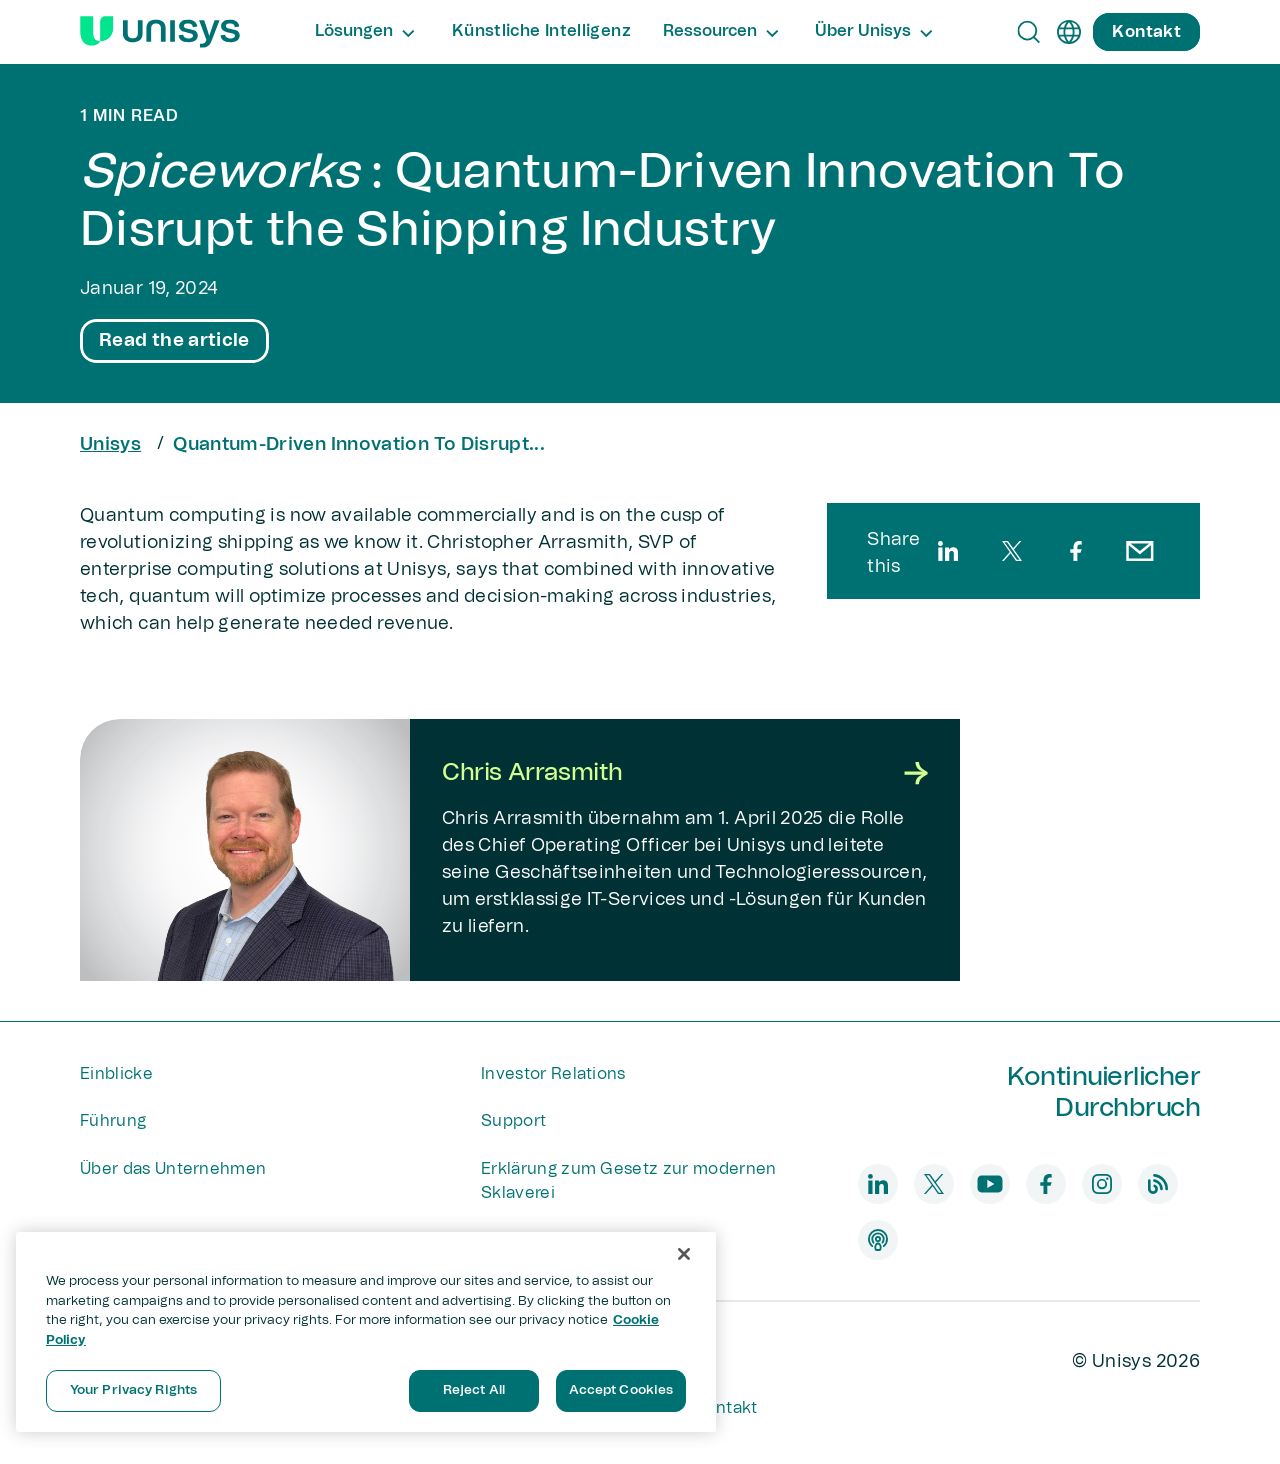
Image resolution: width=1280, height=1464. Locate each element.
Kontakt (725, 1408)
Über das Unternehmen (173, 1169)
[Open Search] (1029, 32)
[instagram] (1102, 1184)
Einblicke (116, 1074)
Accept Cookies (621, 1390)
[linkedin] (948, 551)
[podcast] (878, 1240)
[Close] (684, 1254)
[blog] (1158, 1184)
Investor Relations (553, 1074)
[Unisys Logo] (160, 32)
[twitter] (1012, 551)
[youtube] (990, 1184)
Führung (113, 1121)
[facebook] (1076, 551)
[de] (1069, 32)
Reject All (474, 1390)
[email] (1140, 551)
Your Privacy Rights (133, 1390)
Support (513, 1121)
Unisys (110, 445)
